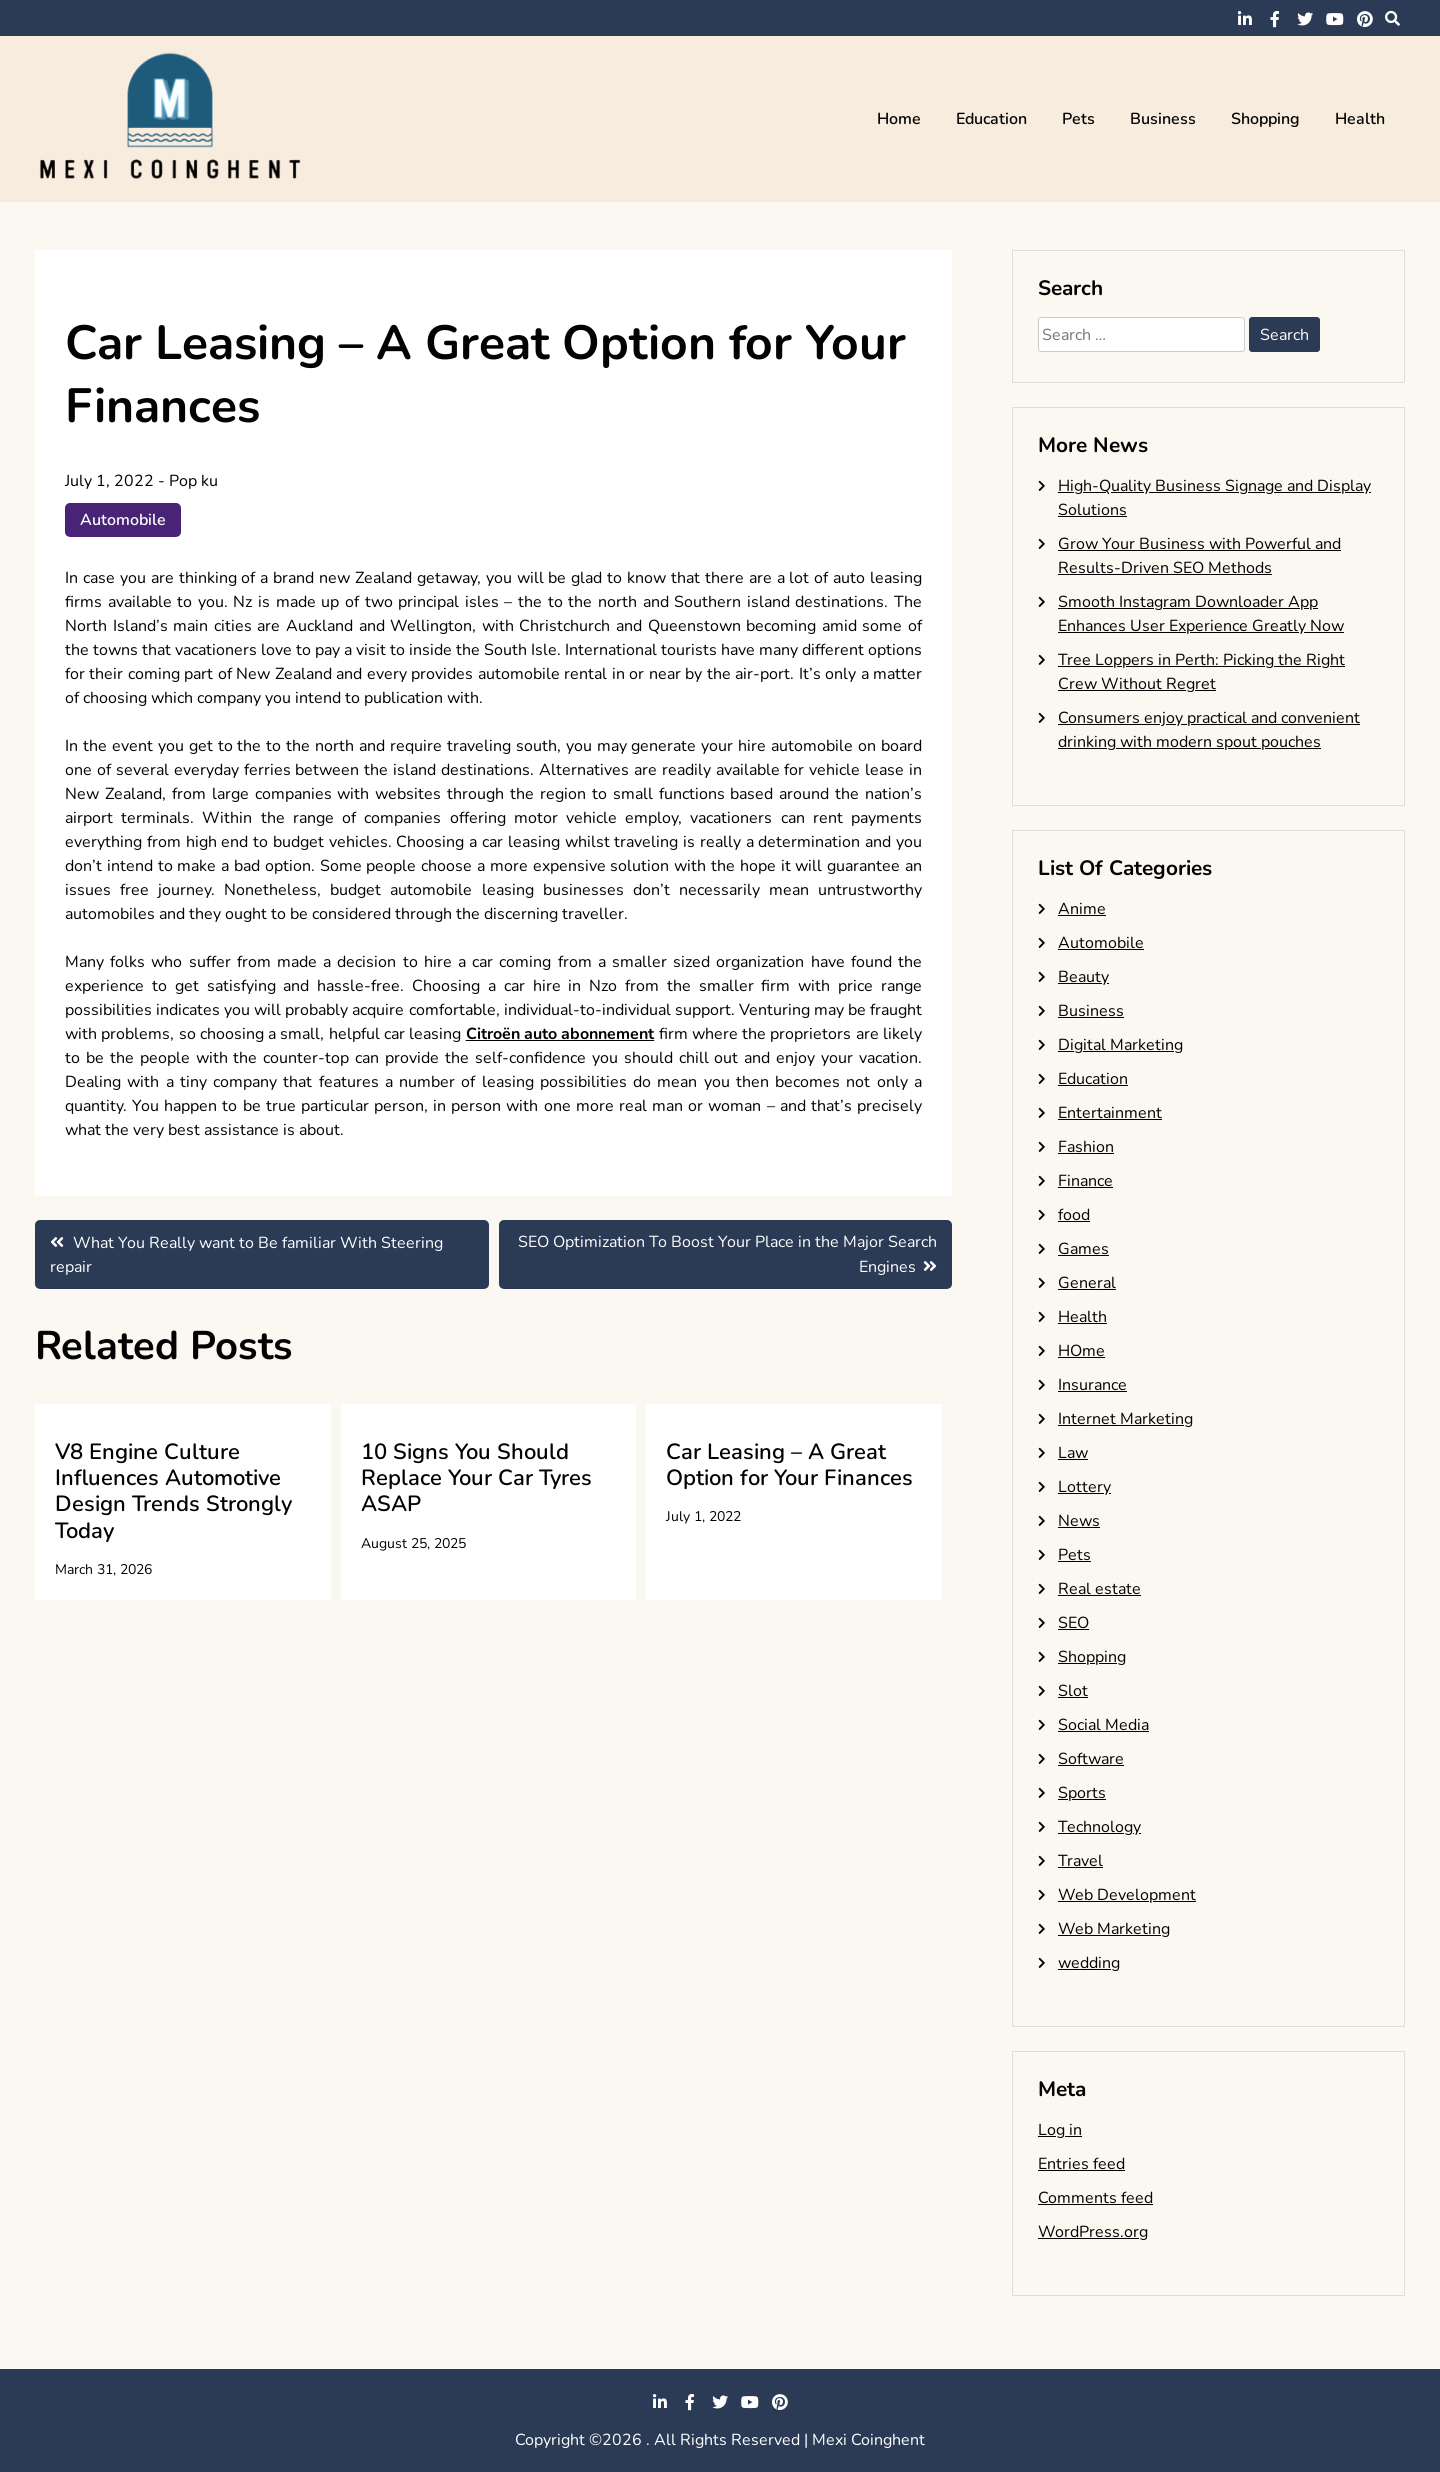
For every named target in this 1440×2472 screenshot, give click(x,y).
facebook (1275, 19)
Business (1163, 119)
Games (1083, 1249)
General (1087, 1283)
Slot (1073, 1691)
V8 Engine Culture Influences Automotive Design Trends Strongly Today (173, 1491)
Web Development (1127, 1895)
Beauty (1083, 977)
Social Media (1103, 1725)
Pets (1078, 119)
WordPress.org (1093, 2232)
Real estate (1099, 1589)
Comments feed (1095, 2198)
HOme (1081, 1351)
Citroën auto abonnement (560, 1034)
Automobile (123, 520)
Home (899, 119)
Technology (1099, 1827)
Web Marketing (1114, 1929)
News (1079, 1521)
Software (1091, 1759)
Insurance (1092, 1385)
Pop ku (193, 481)
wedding (1089, 1963)
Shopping (1265, 119)
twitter (1305, 19)
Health (1360, 119)
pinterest (1365, 19)
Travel (1080, 1861)
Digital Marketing (1120, 1045)
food (1074, 1215)
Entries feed (1081, 2164)
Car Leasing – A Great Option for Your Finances (789, 1465)
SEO (1073, 1623)
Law (1073, 1453)
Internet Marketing (1125, 1419)
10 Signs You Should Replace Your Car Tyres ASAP (476, 1478)
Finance (1085, 1181)
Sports (1082, 1793)
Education (991, 119)
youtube (1335, 19)
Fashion (1086, 1147)
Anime (1082, 909)
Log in (1060, 2130)
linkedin (1245, 19)
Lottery (1084, 1487)
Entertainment (1110, 1113)
